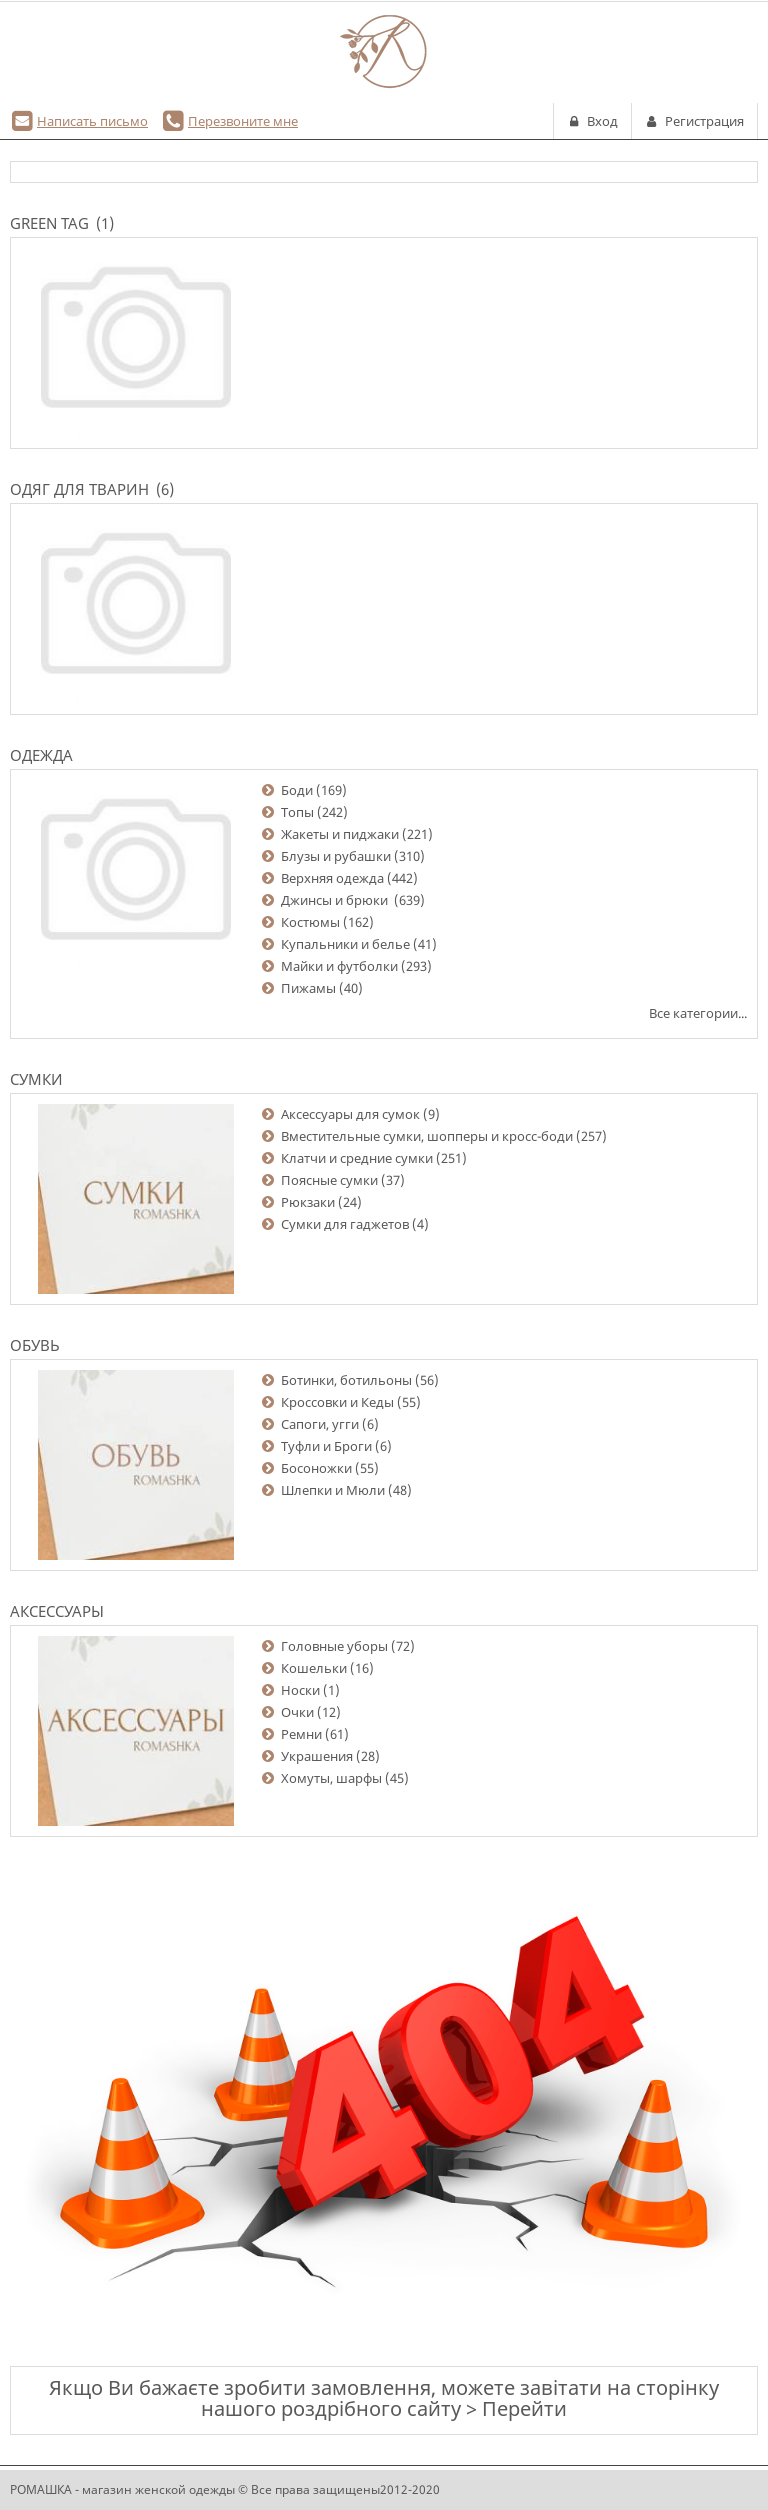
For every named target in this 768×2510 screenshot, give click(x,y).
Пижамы (308, 988)
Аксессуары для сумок (350, 1114)
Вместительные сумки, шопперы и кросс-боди (427, 1136)
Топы (297, 812)
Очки (297, 1712)
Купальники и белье (345, 944)
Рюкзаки (308, 1202)
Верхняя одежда (332, 878)
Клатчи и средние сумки (357, 1158)
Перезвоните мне (243, 121)
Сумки (36, 1079)
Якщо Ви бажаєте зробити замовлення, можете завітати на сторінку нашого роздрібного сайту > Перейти (384, 2398)
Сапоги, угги (320, 1424)
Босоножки (316, 1468)
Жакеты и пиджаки (340, 834)
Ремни (301, 1734)
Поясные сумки (329, 1180)
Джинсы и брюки (336, 900)
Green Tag (49, 223)
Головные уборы (334, 1646)
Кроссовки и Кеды (337, 1402)
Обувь (35, 1345)
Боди (297, 790)
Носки (300, 1690)
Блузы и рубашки (336, 856)
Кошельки (314, 1668)
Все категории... (698, 1013)
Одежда (41, 755)
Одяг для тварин (79, 489)
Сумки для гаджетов (345, 1224)
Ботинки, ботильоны (346, 1380)
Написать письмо (92, 121)
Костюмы (310, 922)
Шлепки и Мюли (333, 1490)
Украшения (317, 1756)
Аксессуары (57, 1611)
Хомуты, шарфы (331, 1778)
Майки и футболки (339, 966)
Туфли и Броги (326, 1446)
